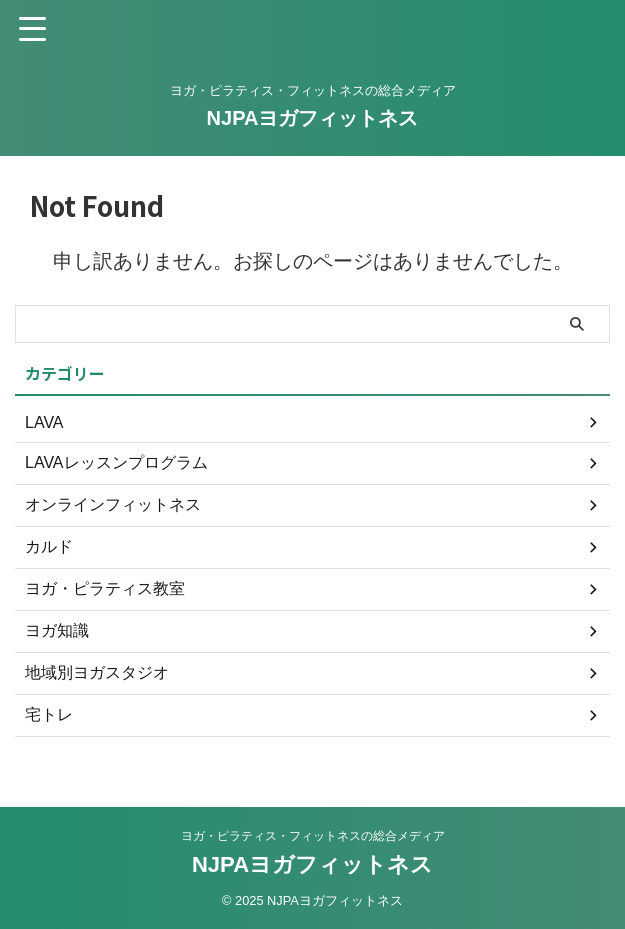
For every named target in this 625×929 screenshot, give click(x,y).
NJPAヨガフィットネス (313, 118)
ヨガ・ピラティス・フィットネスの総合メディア (313, 836)
